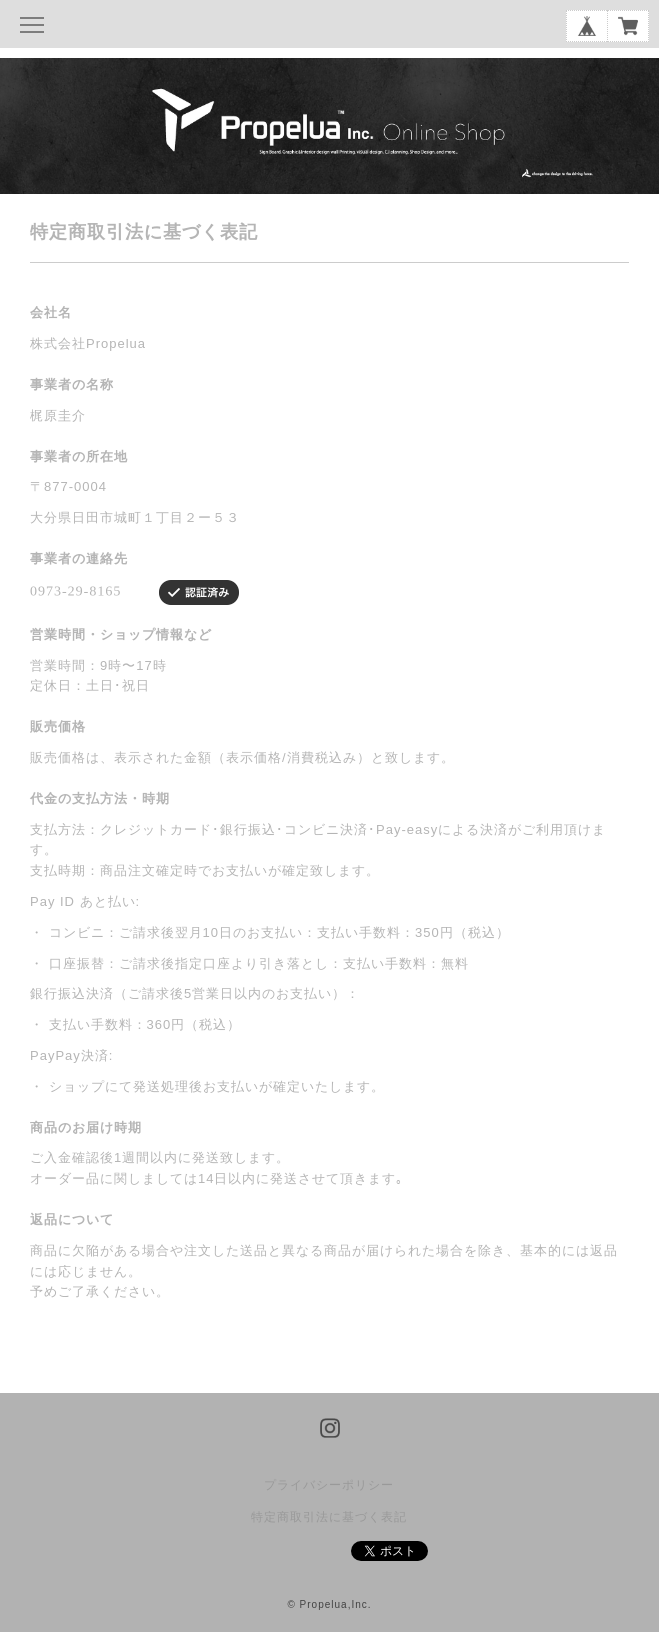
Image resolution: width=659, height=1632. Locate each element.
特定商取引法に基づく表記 (329, 1517)
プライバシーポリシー (329, 1485)
